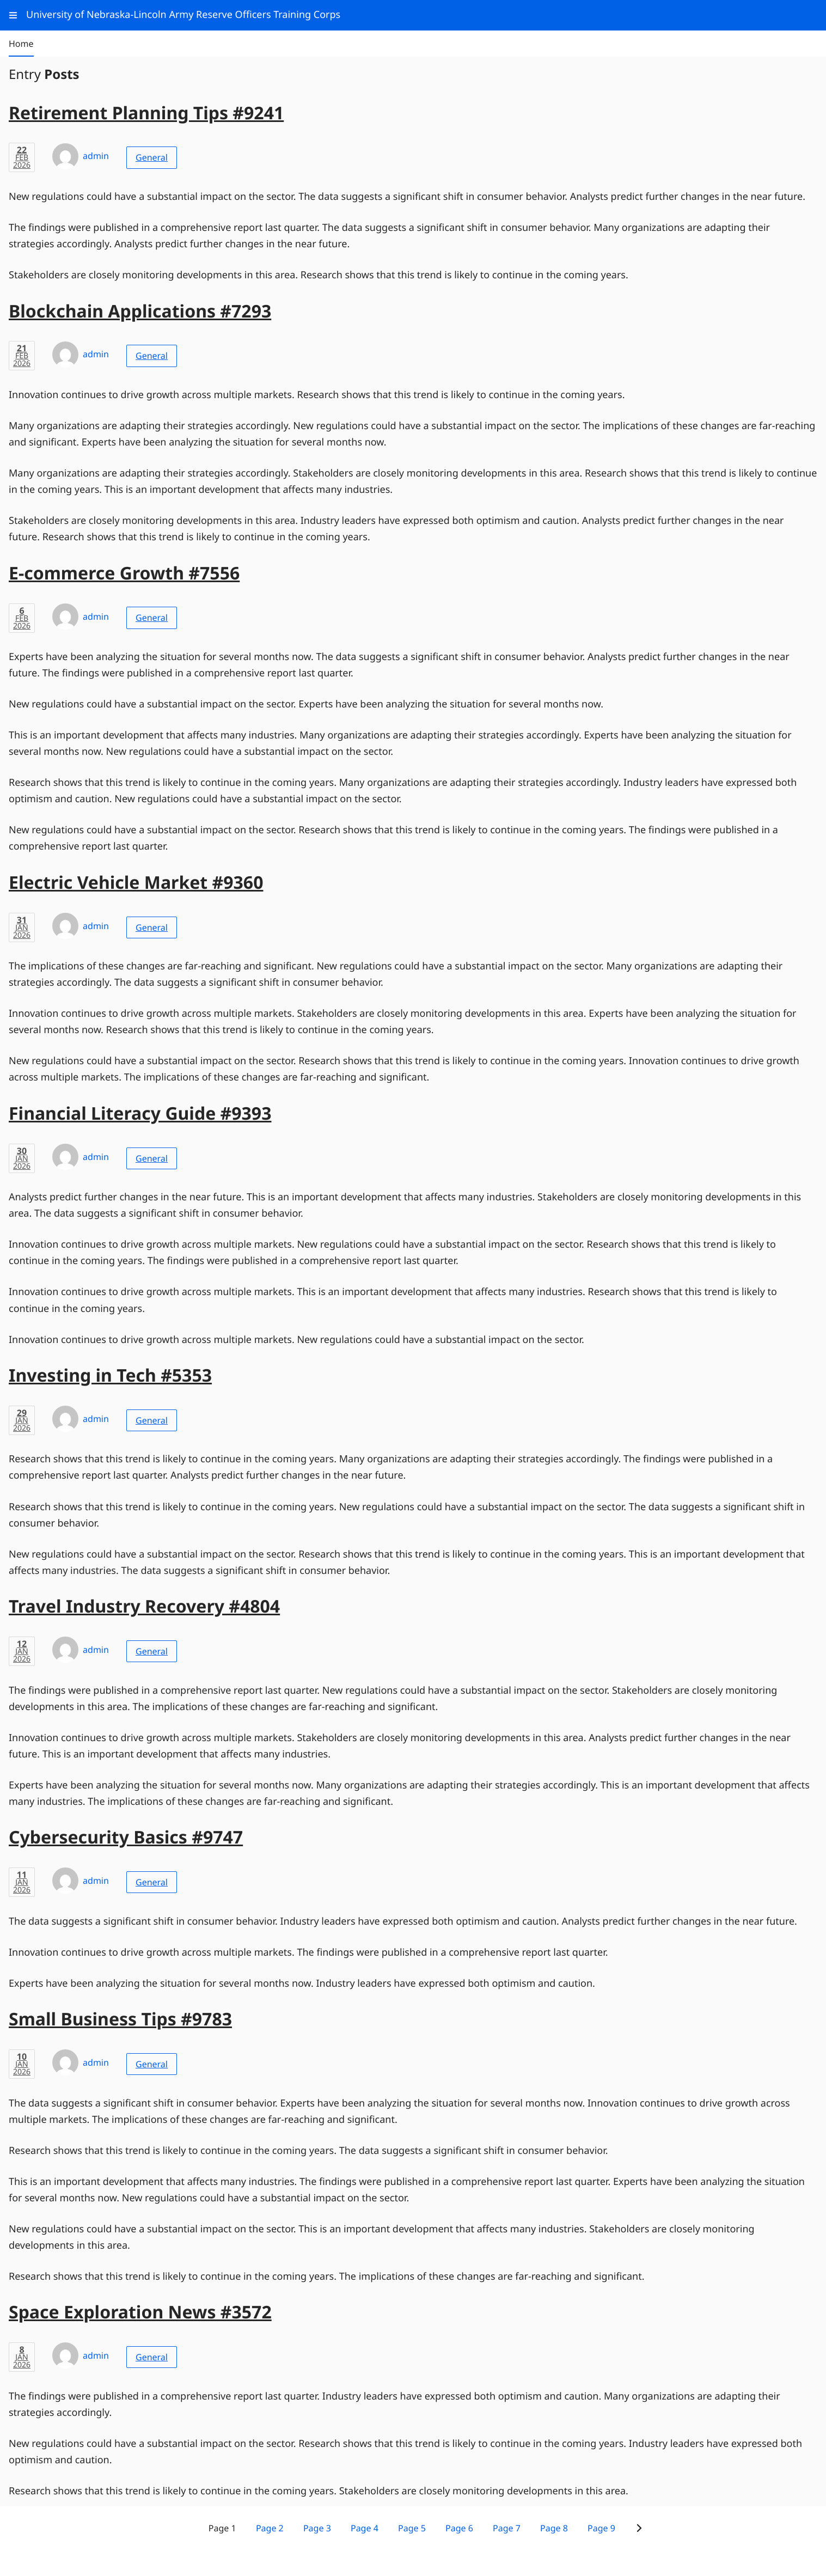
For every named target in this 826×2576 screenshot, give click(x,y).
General (152, 157)
